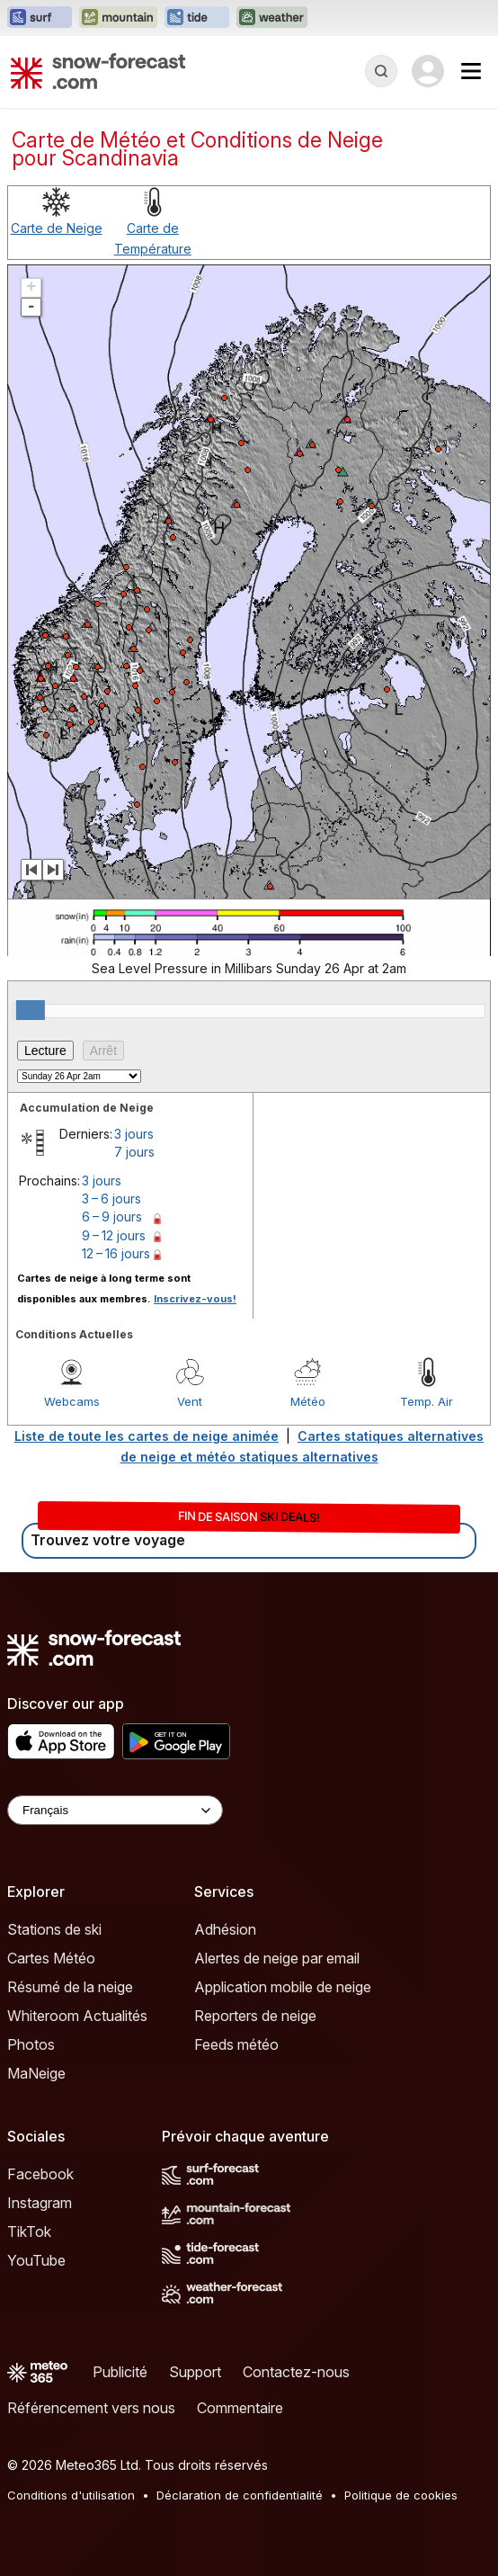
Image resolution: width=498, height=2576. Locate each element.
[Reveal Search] (381, 71)
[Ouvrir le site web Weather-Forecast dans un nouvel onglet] (271, 18)
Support (195, 2372)
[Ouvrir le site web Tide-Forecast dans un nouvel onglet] (197, 18)
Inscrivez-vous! (195, 1298)
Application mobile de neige (282, 1987)
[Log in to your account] (428, 71)
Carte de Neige (56, 228)
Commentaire (240, 2408)
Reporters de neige (255, 2016)
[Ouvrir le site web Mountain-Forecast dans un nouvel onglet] (118, 18)
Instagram (39, 2203)
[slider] (30, 1010)
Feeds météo (236, 2044)
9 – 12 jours (114, 1235)
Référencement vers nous (91, 2408)
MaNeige (36, 2073)
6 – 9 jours (112, 1216)
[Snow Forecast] (98, 71)
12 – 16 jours (116, 1253)
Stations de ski (54, 1929)
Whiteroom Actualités (77, 2016)
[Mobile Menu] (471, 71)
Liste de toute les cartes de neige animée (146, 1436)
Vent (189, 1401)
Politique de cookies (401, 2495)
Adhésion (225, 1929)
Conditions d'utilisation (71, 2495)
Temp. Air (426, 1401)
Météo (307, 1401)
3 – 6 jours (111, 1198)
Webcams (72, 1401)
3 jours (134, 1133)
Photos (31, 2044)
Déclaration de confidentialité (239, 2495)
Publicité (120, 2372)
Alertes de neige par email (277, 1958)
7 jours (134, 1151)
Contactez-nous (296, 2372)
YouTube (36, 2260)
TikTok (29, 2232)
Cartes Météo (51, 1958)
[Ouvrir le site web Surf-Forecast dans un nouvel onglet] (39, 18)
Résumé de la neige (70, 1987)
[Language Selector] (115, 1810)
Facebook (40, 2174)
